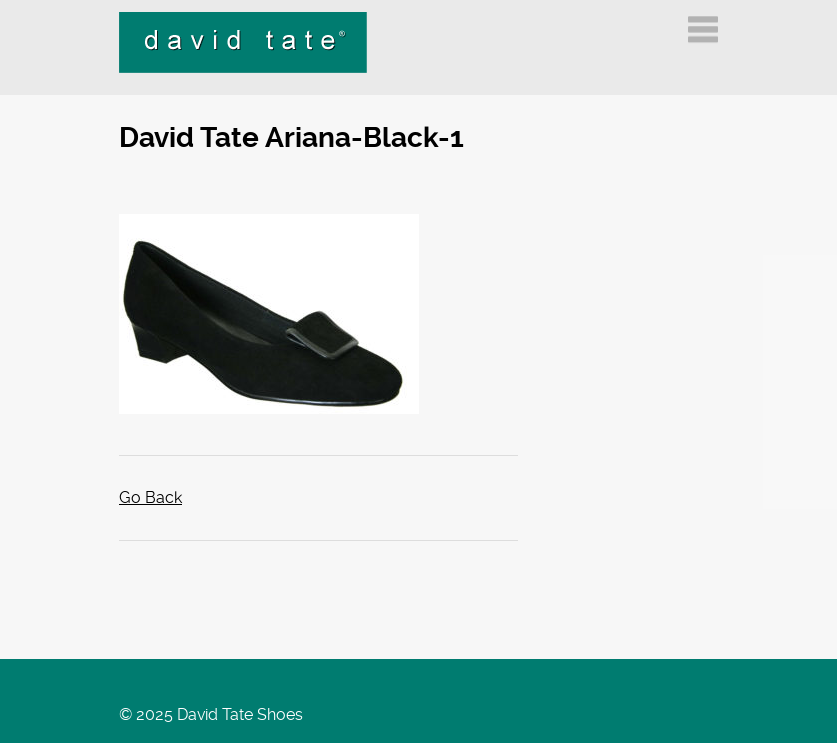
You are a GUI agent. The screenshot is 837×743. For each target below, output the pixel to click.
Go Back (150, 497)
